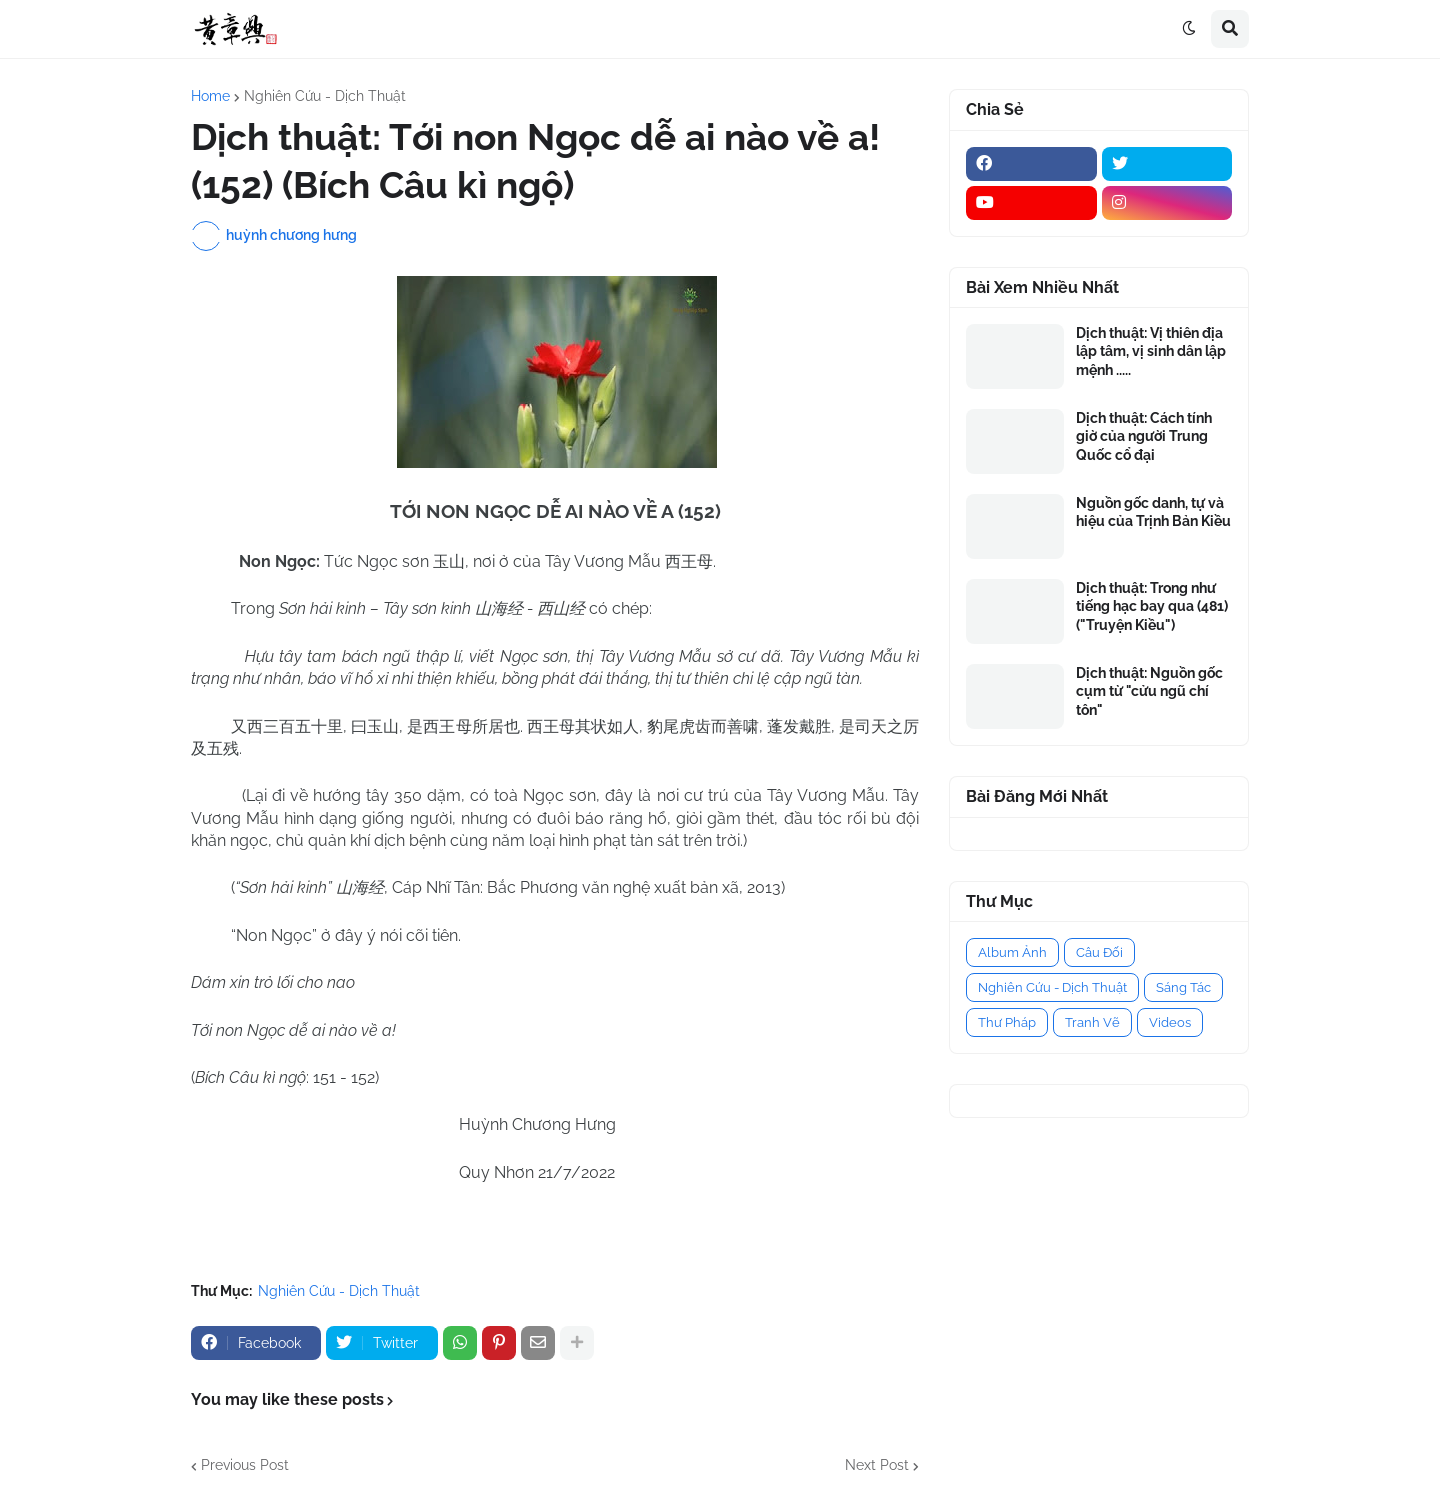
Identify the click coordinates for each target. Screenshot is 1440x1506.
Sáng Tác (1183, 987)
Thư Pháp (1007, 1022)
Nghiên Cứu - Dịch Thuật (325, 96)
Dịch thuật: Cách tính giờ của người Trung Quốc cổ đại (1144, 436)
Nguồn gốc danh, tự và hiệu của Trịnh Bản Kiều (1153, 512)
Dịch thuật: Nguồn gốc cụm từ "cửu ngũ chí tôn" (1149, 691)
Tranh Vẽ (1092, 1022)
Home (210, 96)
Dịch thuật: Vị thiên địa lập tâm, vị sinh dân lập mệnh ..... (1151, 351)
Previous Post (245, 1465)
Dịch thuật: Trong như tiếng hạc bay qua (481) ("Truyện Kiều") (1152, 606)
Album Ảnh (1012, 952)
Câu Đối (1099, 952)
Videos (1170, 1022)
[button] (1189, 29)
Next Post (877, 1465)
